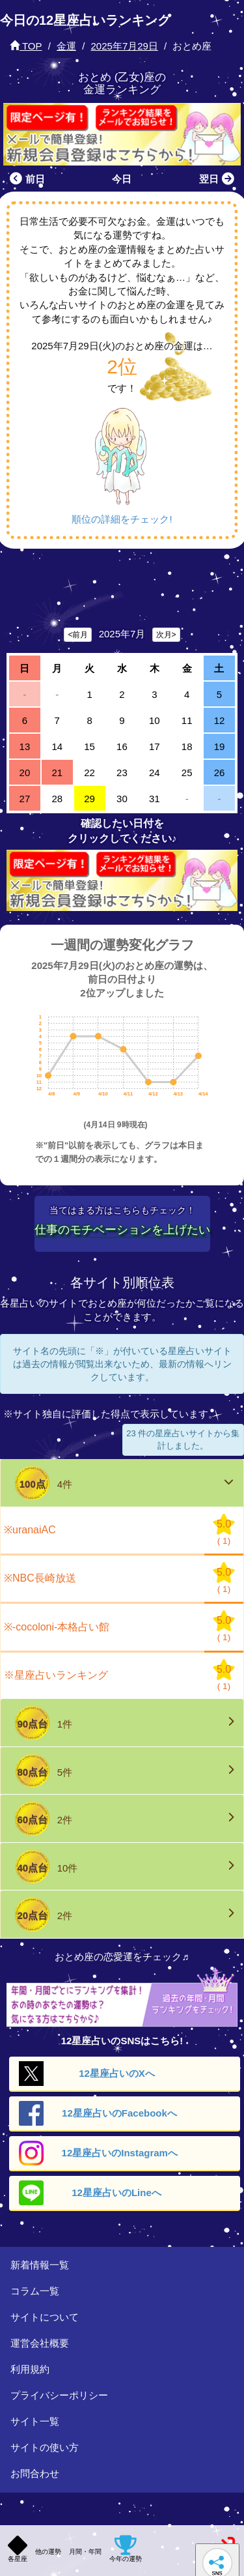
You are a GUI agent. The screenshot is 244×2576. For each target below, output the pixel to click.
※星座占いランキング (56, 1675)
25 (187, 772)
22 (89, 772)
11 (187, 720)
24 (154, 772)
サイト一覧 (34, 2421)
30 (122, 798)
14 (56, 746)
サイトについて (44, 2317)
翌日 (218, 178)
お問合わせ (34, 2473)
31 (154, 798)
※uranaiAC (30, 1529)
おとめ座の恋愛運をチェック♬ (122, 1956)
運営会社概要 (39, 2343)
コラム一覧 (34, 2290)
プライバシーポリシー (59, 2395)
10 (154, 720)
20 (25, 772)
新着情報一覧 (39, 2264)
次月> (166, 634)
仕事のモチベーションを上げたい (122, 1229)
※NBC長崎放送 (40, 1578)
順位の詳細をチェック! (122, 519)
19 (219, 746)
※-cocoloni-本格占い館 (56, 1626)
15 (89, 746)
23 (122, 772)
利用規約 (29, 2369)
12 (219, 720)
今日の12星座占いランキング (85, 20)
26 (219, 772)
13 (25, 746)
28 (56, 798)
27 (25, 798)
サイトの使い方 (44, 2447)
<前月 (78, 634)
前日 (26, 178)
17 (154, 746)
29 (89, 798)
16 (122, 746)
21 (56, 772)
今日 (121, 178)
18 (187, 746)
